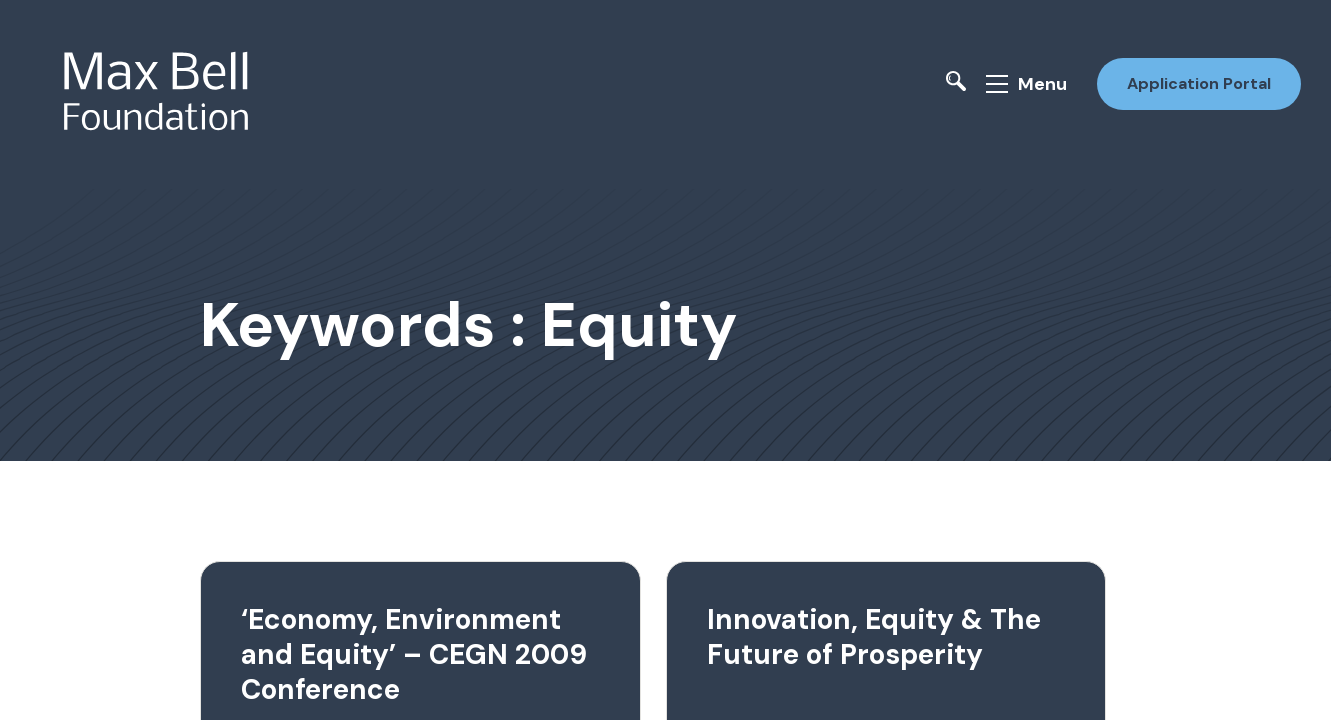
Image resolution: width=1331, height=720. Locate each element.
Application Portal (1199, 83)
